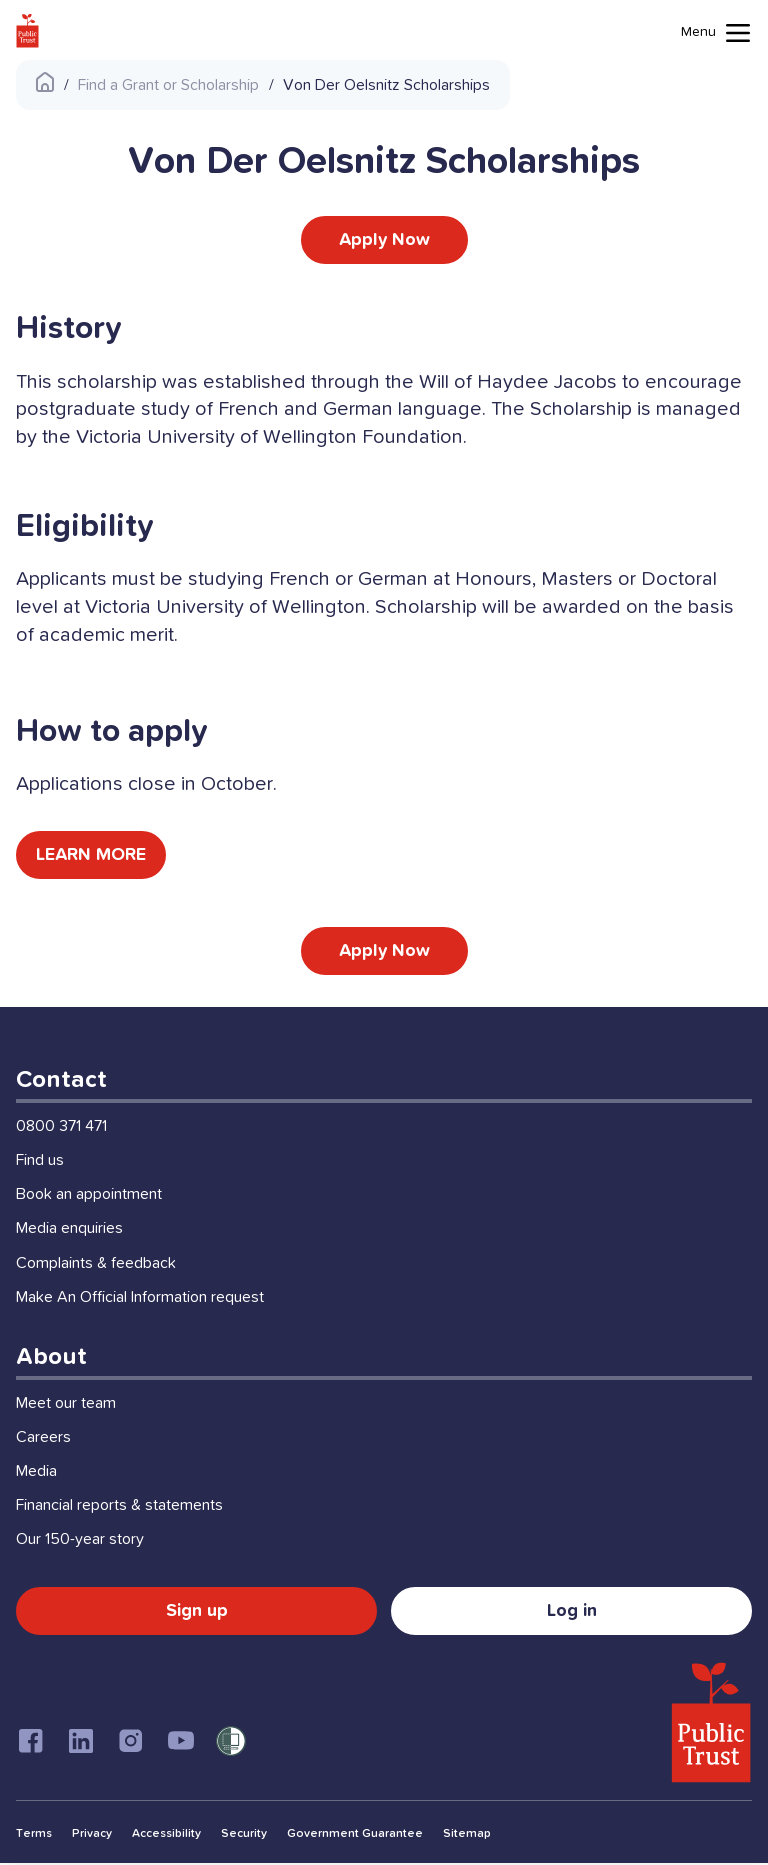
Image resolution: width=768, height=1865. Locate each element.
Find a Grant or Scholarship (168, 85)
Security (244, 1836)
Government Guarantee (355, 1836)
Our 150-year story (80, 1542)
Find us (40, 1162)
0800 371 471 (61, 1128)
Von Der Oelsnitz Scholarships (386, 85)
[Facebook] (31, 1743)
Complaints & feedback (96, 1265)
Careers (43, 1439)
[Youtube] (181, 1743)
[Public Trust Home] (27, 30)
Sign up (197, 1613)
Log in (572, 1613)
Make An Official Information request (140, 1299)
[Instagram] (131, 1743)
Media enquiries (69, 1231)
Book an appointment (89, 1196)
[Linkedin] (81, 1743)
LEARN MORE (92, 856)
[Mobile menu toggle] (716, 33)
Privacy (92, 1836)
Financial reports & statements (119, 1507)
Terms (34, 1836)
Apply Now (384, 240)
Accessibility (166, 1836)
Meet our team (66, 1405)
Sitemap (467, 1836)
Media (36, 1473)
